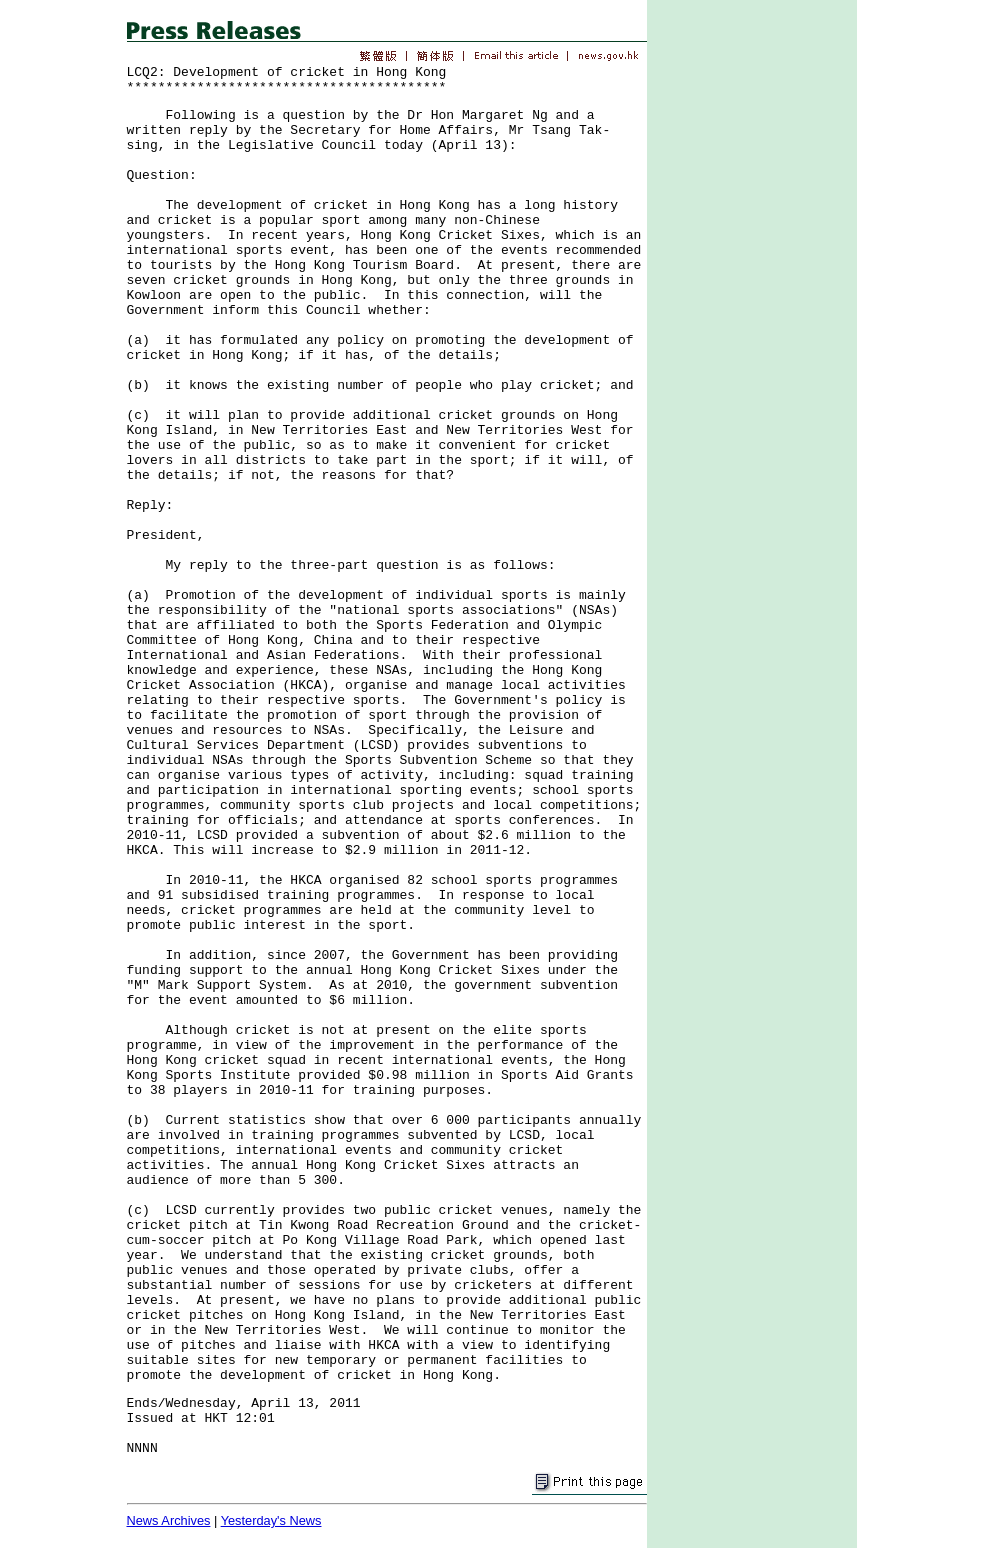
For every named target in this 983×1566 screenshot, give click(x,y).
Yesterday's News (271, 1520)
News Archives (169, 1520)
